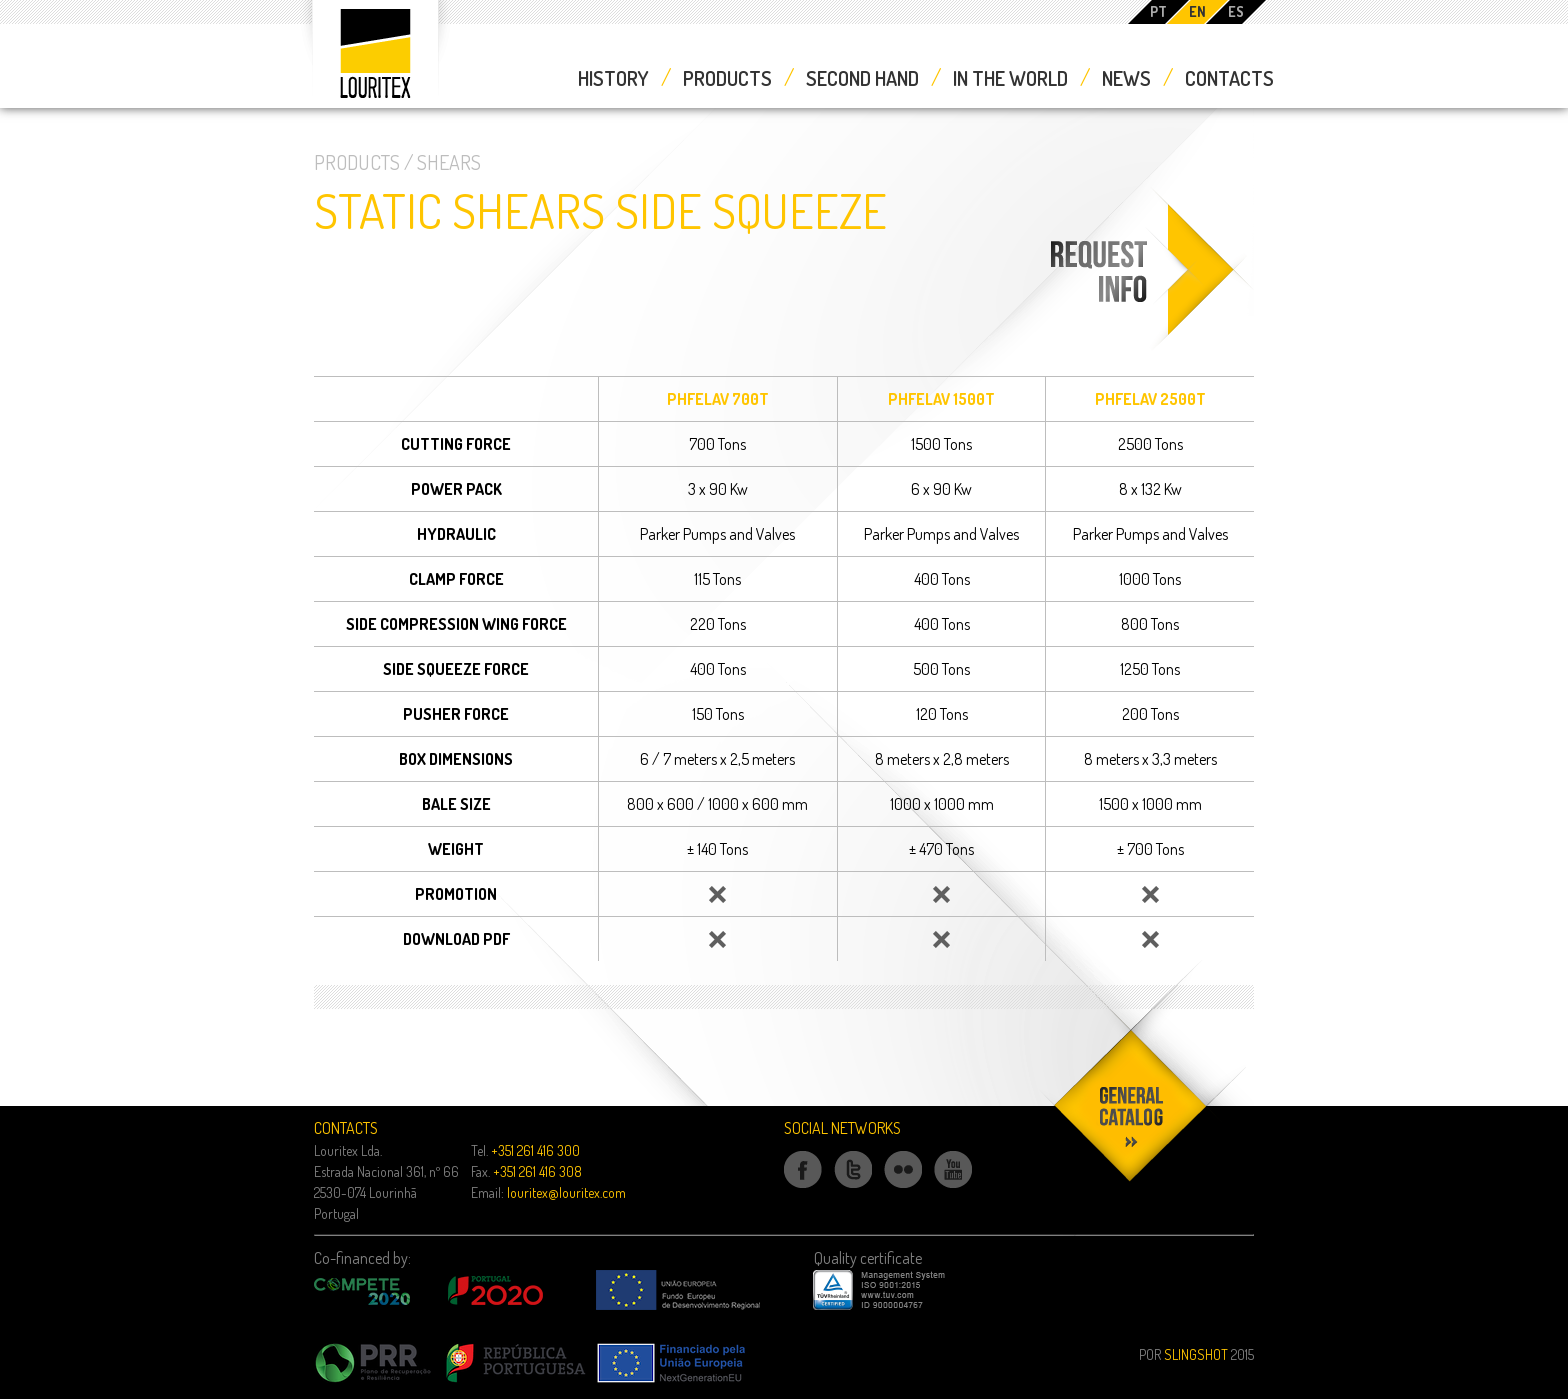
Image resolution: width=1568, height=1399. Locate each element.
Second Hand (862, 78)
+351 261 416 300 (535, 1150)
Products (727, 78)
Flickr (903, 1187)
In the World (1010, 78)
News (1126, 78)
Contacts (1229, 78)
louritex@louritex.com (566, 1192)
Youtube (953, 1187)
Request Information (1147, 350)
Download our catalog (1133, 1261)
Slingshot (1196, 1354)
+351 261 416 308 (537, 1171)
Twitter (853, 1187)
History (613, 78)
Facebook (803, 1187)
